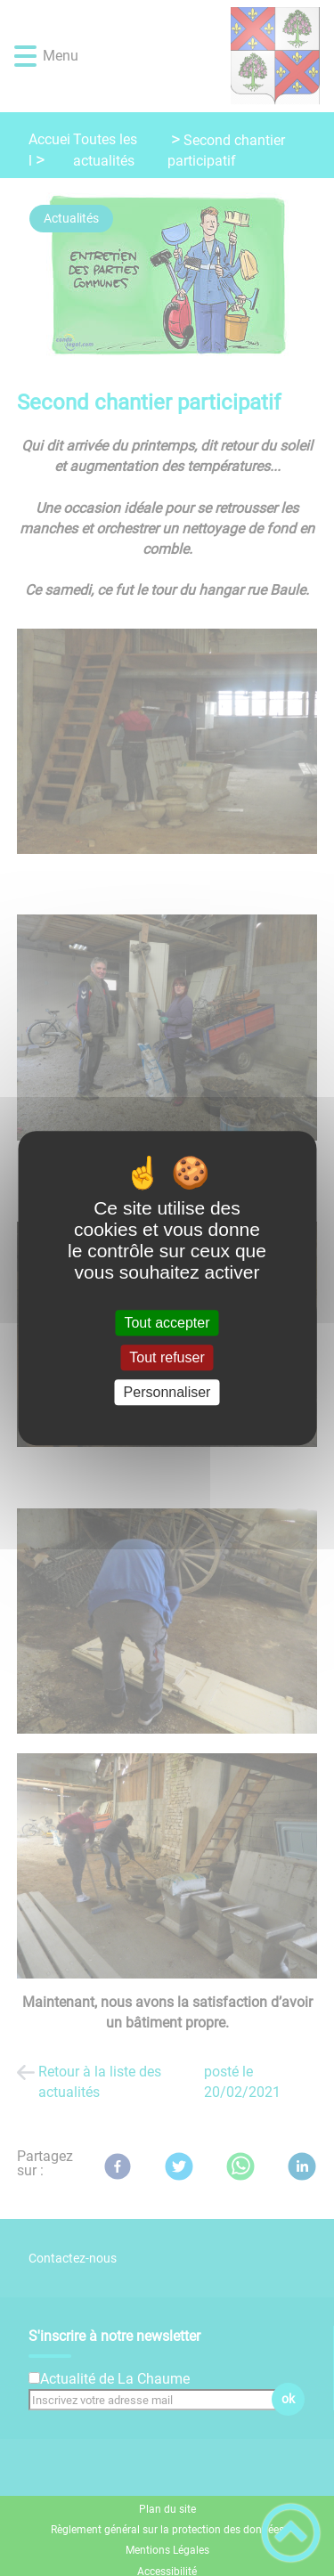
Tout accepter (166, 1322)
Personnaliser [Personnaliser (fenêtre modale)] (167, 1392)
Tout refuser (166, 1357)
